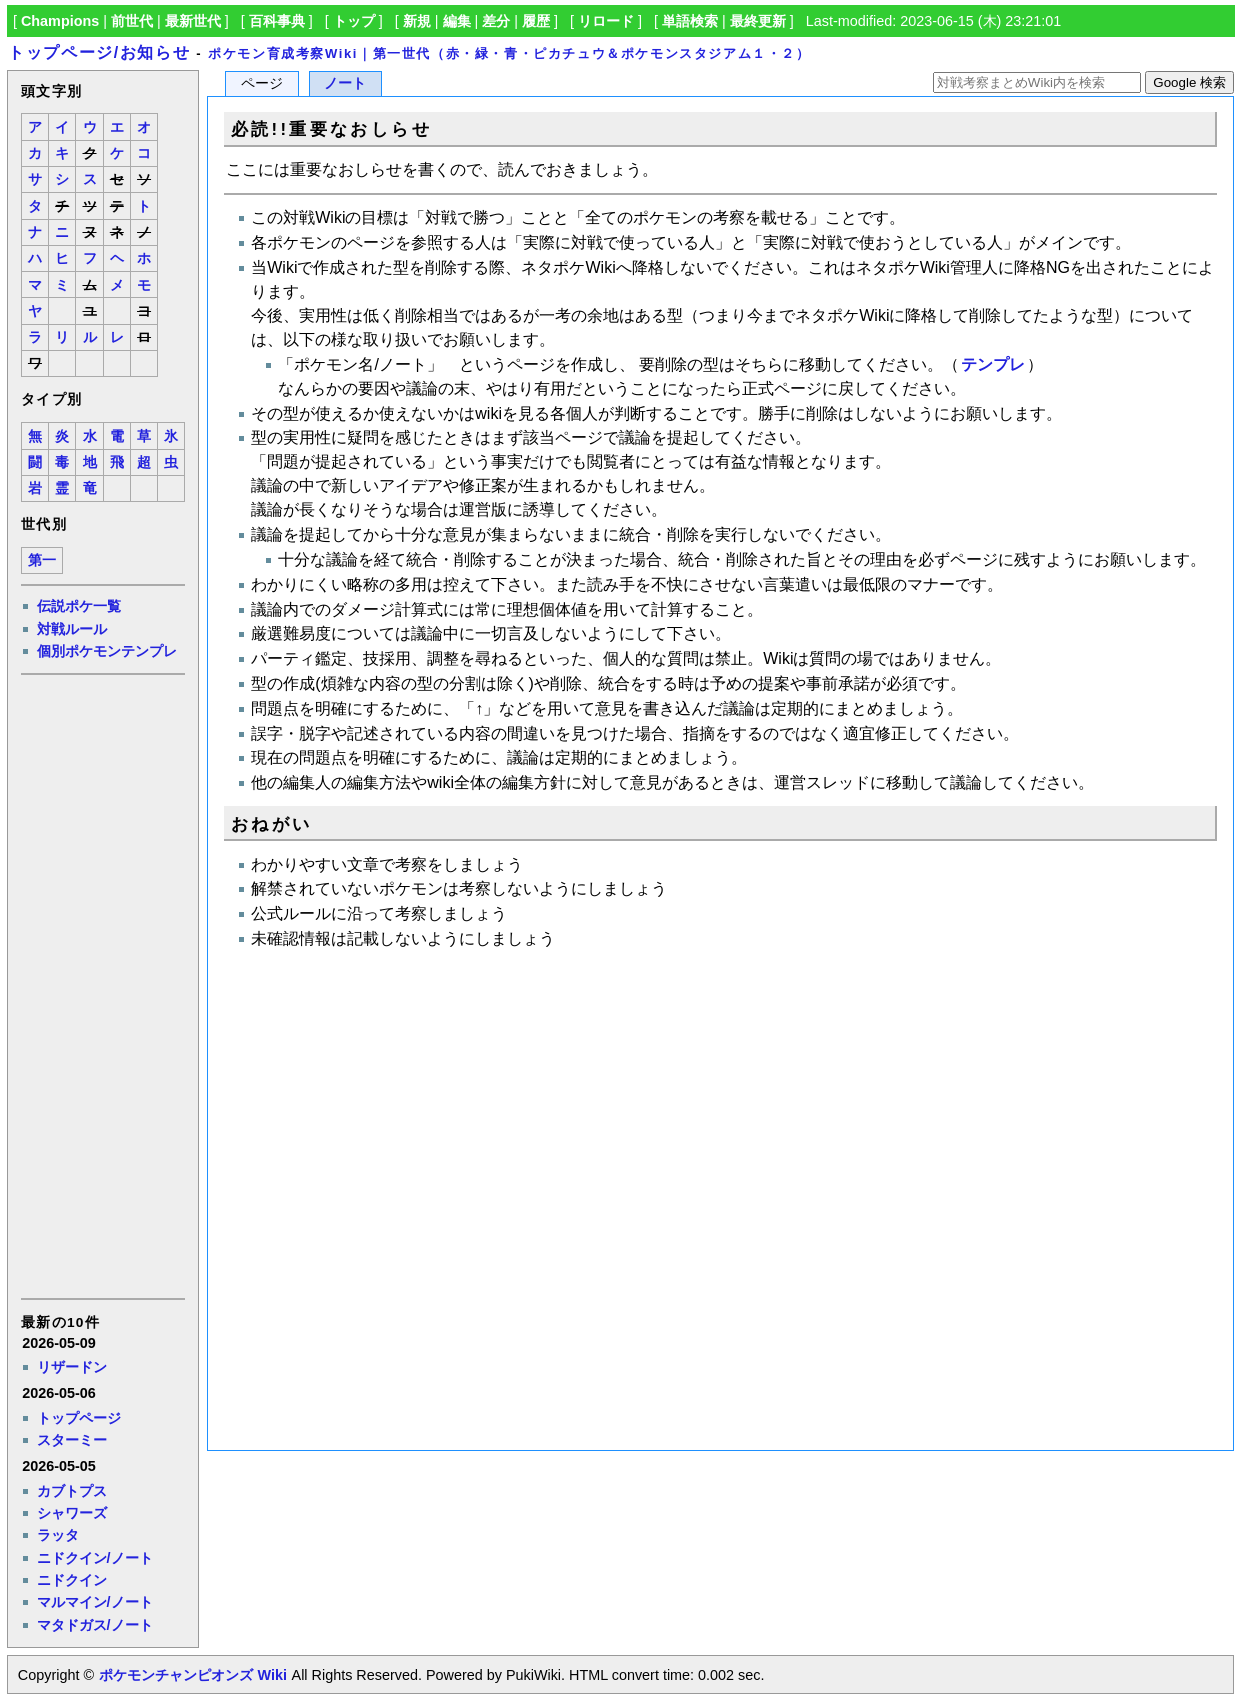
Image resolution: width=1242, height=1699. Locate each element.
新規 (417, 21)
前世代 (132, 21)
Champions (60, 21)
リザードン (72, 1367)
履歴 (536, 21)
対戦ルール (72, 629)
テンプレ (993, 364)
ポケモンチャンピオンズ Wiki (192, 1675)
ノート (345, 83)
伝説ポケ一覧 (79, 606)
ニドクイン (72, 1580)
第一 (42, 560)
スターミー (72, 1440)
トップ (354, 21)
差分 (496, 21)
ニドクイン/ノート (95, 1558)
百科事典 (277, 21)
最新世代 (193, 21)
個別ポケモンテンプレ (107, 651)
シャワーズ (72, 1513)
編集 (457, 21)
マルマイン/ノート (95, 1602)
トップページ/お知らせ (99, 52)
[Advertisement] (102, 985)
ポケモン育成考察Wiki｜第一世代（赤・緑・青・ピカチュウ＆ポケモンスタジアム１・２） (509, 53)
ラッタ (58, 1535)
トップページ (79, 1418)
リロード (606, 21)
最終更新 (758, 21)
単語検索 (690, 21)
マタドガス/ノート (95, 1625)
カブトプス (72, 1491)
